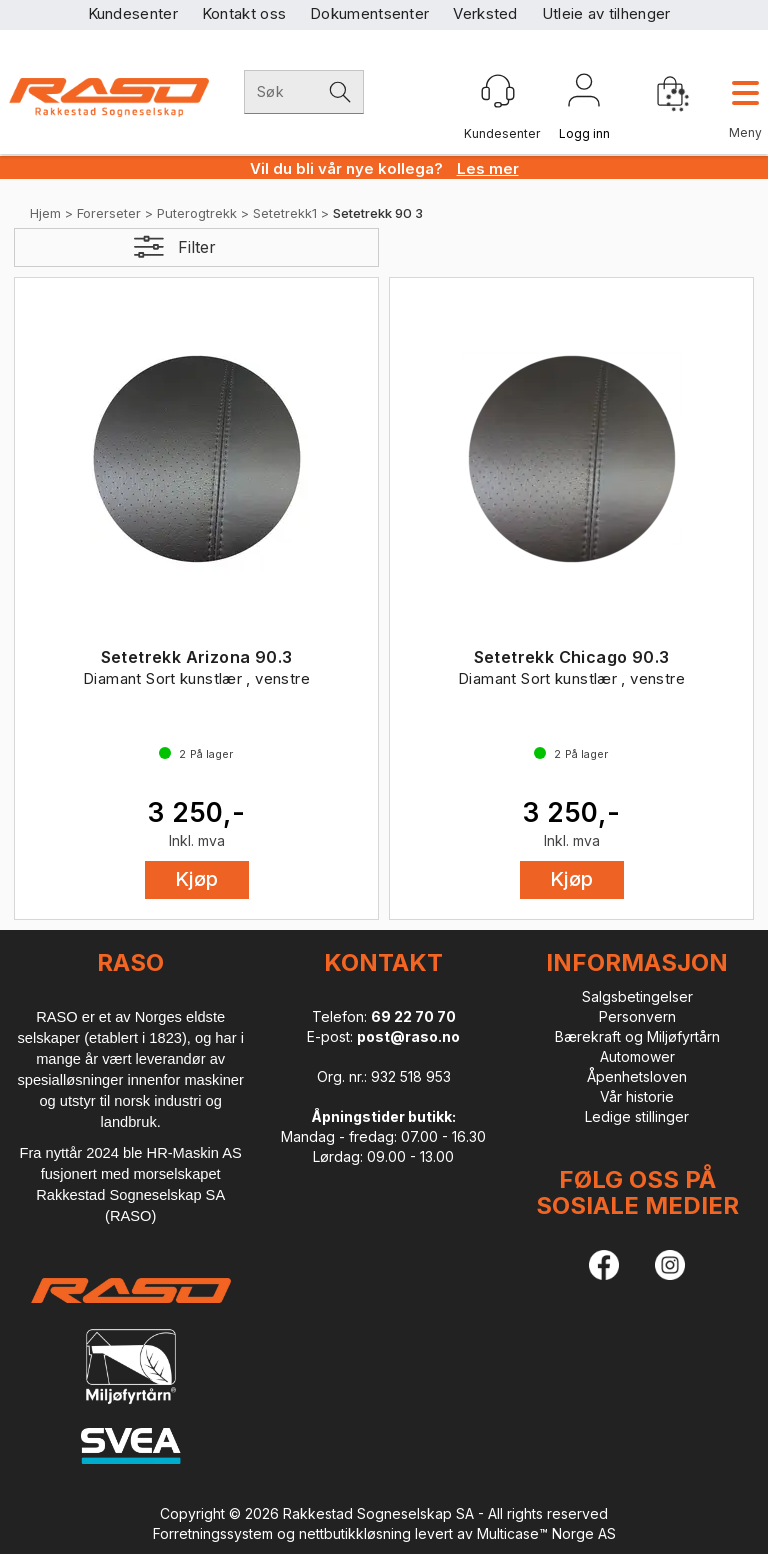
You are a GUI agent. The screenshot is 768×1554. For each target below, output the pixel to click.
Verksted (485, 13)
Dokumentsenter (369, 13)
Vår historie (637, 1096)
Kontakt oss (244, 13)
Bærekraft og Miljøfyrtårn (637, 1036)
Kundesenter (133, 13)
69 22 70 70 (413, 1016)
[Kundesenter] (498, 91)
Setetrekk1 (285, 213)
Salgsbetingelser (637, 996)
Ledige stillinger (637, 1116)
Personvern (637, 1016)
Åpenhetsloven (637, 1076)
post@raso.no (408, 1036)
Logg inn (584, 94)
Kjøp (197, 879)
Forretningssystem (213, 1533)
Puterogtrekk (197, 213)
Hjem (45, 213)
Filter (197, 247)
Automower (637, 1056)
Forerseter (109, 213)
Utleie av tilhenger (606, 13)
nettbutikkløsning (355, 1533)
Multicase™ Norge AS (546, 1533)
